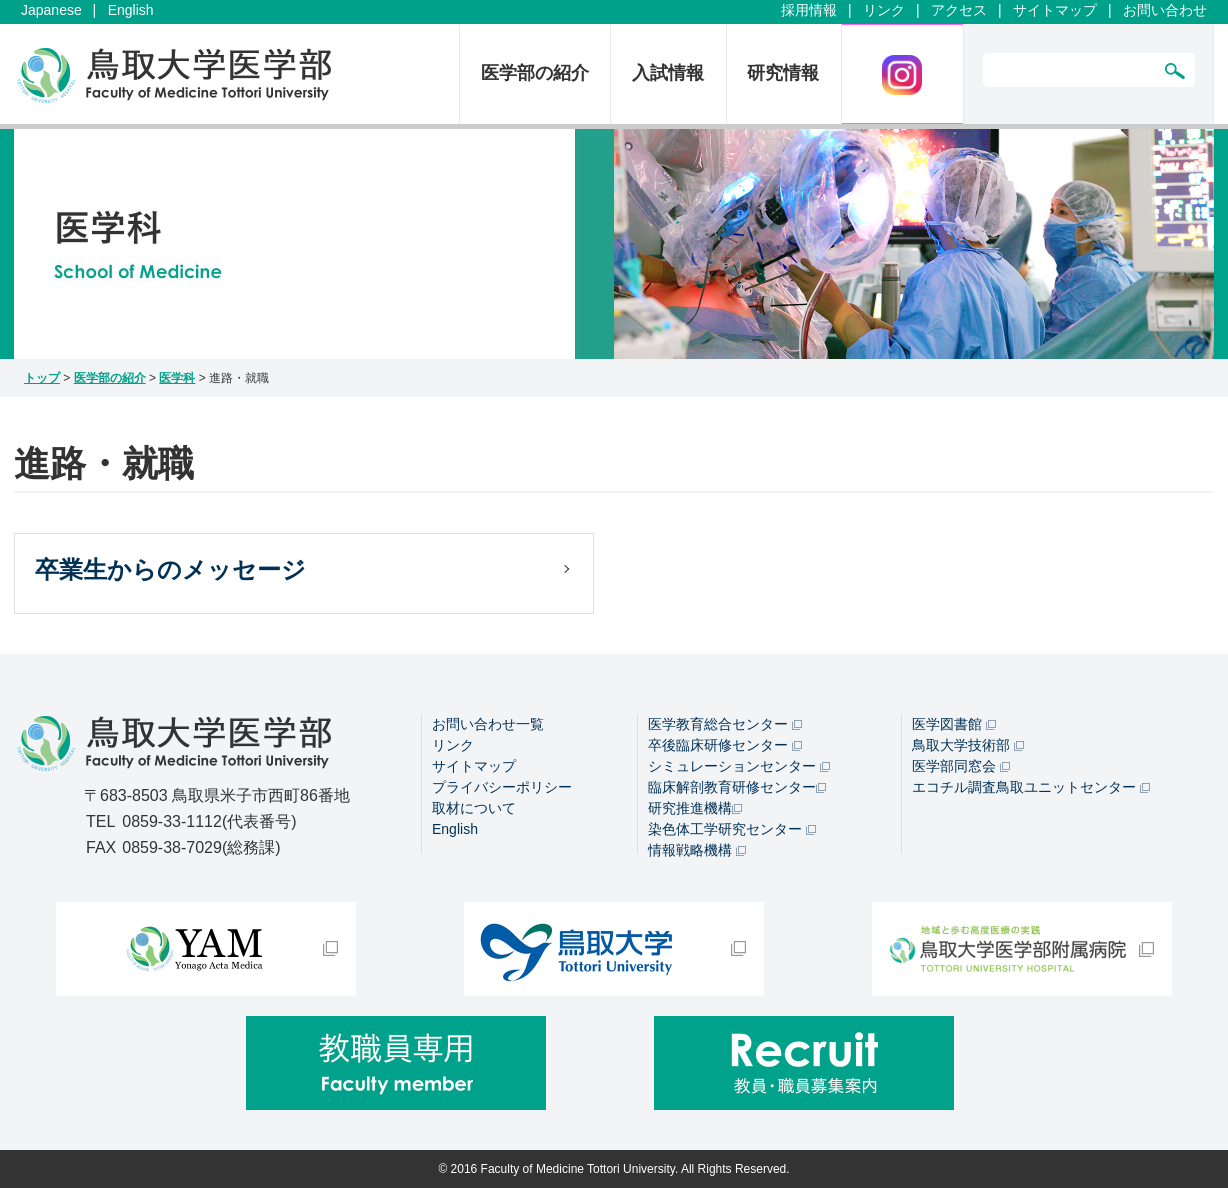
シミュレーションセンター (739, 766)
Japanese (51, 10)
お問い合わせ (1165, 10)
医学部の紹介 (535, 73)
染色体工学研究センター (732, 829)
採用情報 (809, 10)
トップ (42, 378)
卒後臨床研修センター (725, 745)
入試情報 (668, 73)
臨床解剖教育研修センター (737, 787)
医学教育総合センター (725, 724)
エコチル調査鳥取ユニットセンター (1031, 787)
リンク (884, 10)
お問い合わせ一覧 (488, 724)
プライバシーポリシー (502, 787)
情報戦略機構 (697, 850)
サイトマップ (1055, 10)
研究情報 (783, 73)
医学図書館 (954, 724)
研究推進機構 (695, 808)
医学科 (177, 378)
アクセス (959, 10)
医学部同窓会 (961, 766)
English (131, 10)
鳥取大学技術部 (968, 745)
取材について (474, 808)
